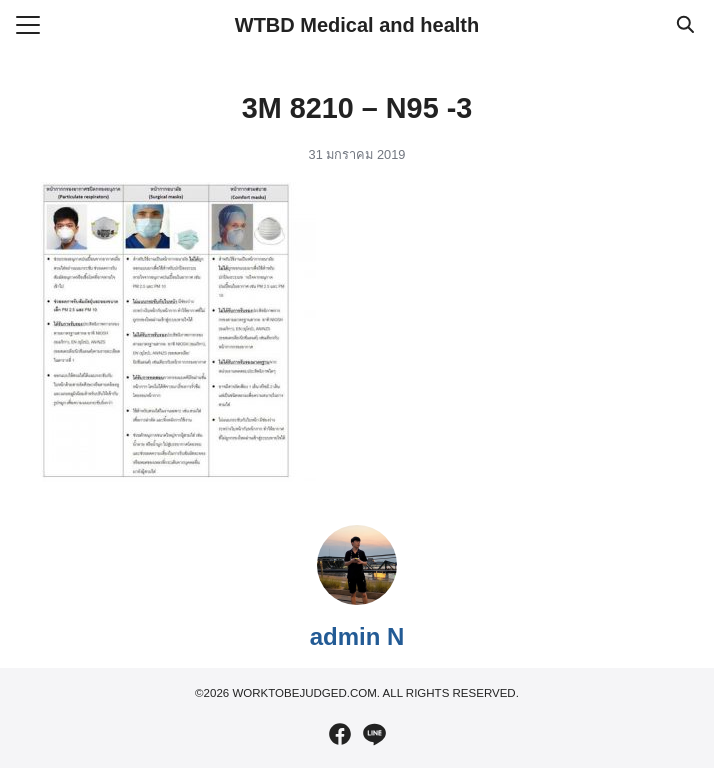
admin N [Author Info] (357, 636)
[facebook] (340, 734)
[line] (374, 734)
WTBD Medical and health (357, 25)
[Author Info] (357, 599)
